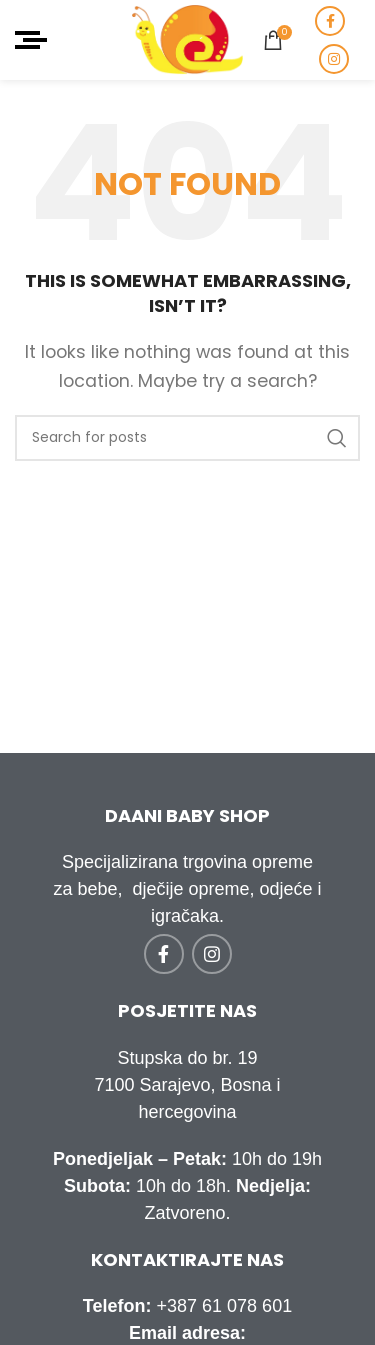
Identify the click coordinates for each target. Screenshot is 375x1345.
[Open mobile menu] (31, 40)
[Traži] (187, 438)
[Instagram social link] (334, 59)
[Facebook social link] (330, 21)
